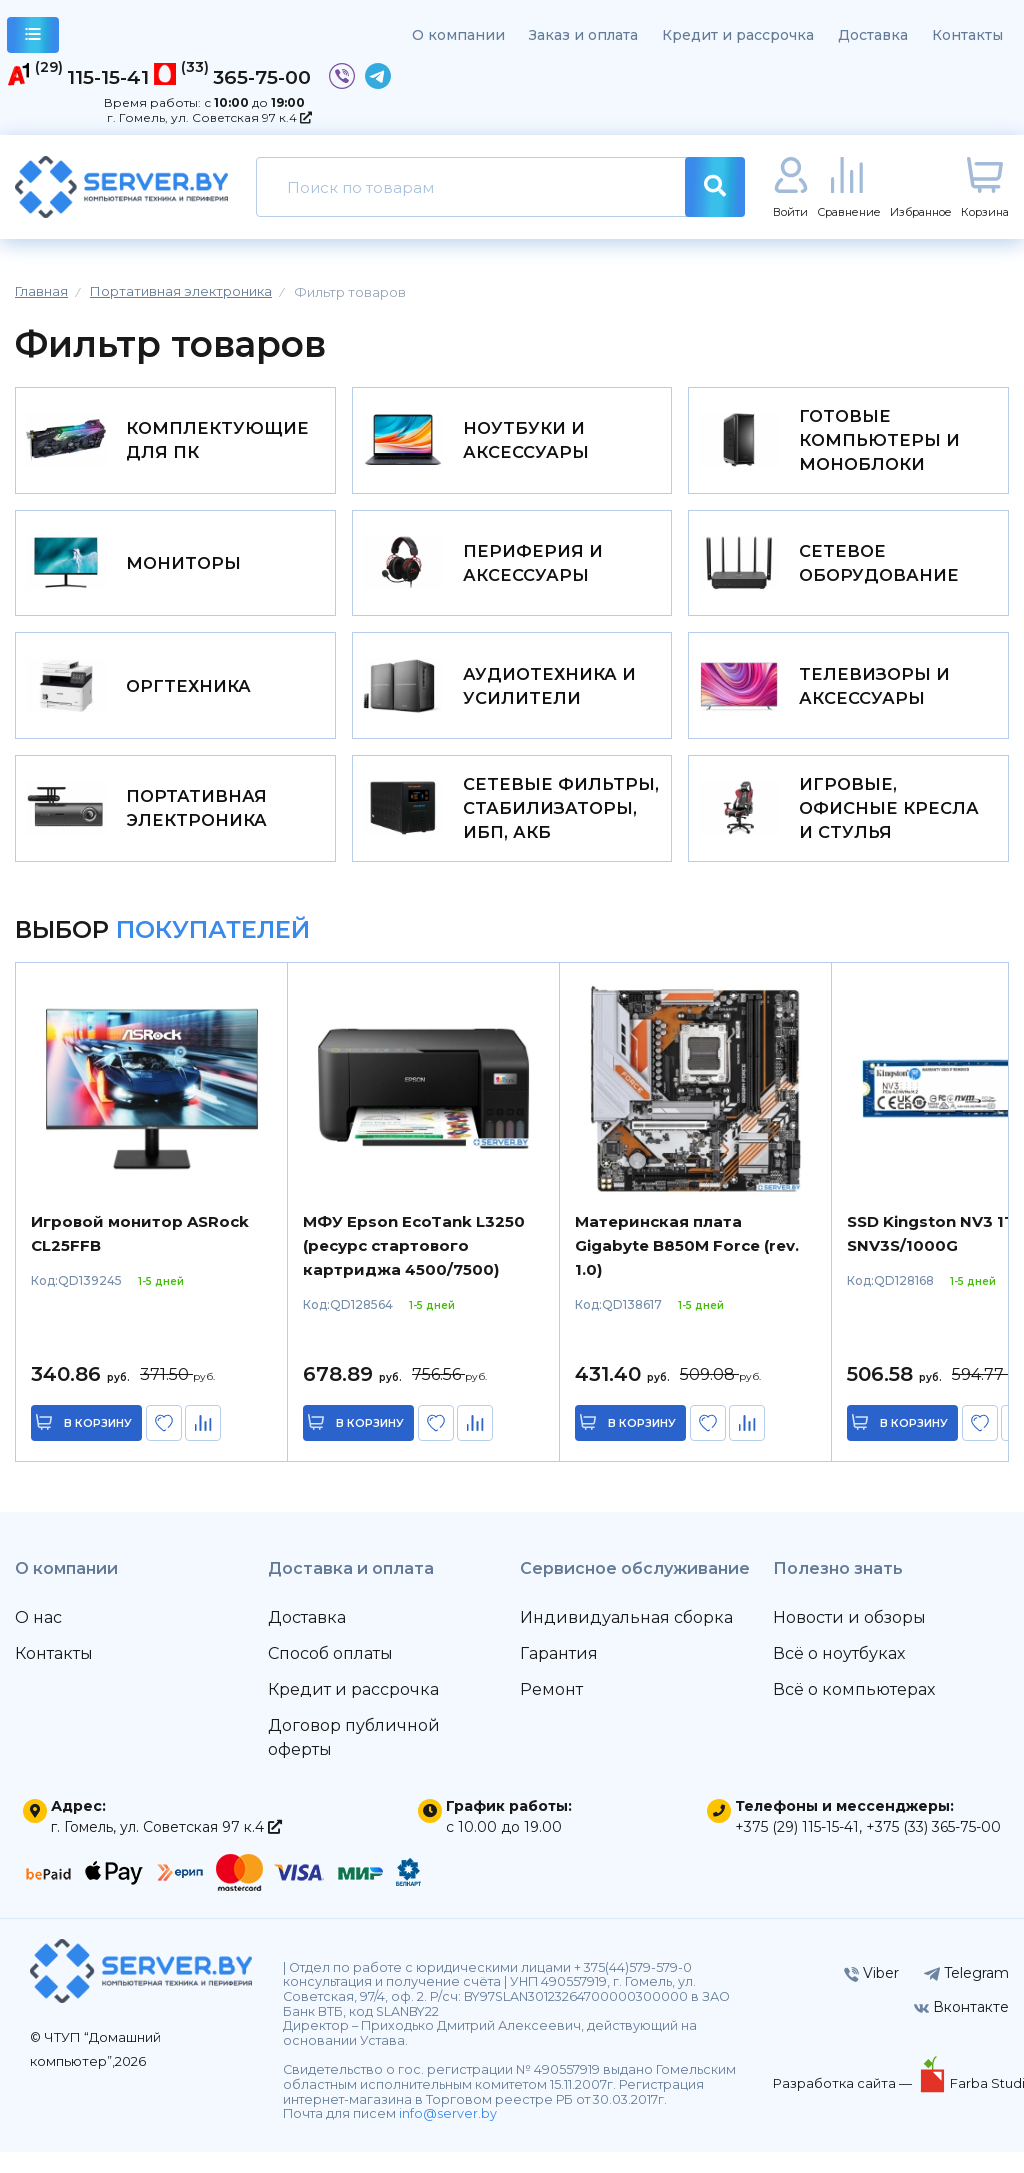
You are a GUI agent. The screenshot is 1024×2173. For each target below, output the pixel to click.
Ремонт (551, 1710)
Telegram (966, 1994)
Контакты (967, 35)
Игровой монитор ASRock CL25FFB (140, 1254)
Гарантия (559, 1674)
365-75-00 (262, 77)
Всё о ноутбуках (839, 1674)
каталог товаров (33, 37)
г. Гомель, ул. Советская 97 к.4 (209, 117)
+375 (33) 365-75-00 (933, 1848)
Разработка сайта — (844, 2104)
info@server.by (448, 2134)
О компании (458, 35)
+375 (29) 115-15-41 (797, 1848)
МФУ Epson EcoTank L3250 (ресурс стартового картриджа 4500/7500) (414, 1266)
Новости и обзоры (849, 1638)
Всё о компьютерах (854, 1710)
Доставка (873, 35)
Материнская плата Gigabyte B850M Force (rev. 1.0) (687, 1266)
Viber (871, 1994)
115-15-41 (108, 77)
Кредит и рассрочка (738, 35)
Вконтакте (961, 2028)
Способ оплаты (330, 1674)
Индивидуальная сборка (626, 1638)
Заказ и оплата (583, 35)
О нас (38, 1638)
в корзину (100, 1444)
